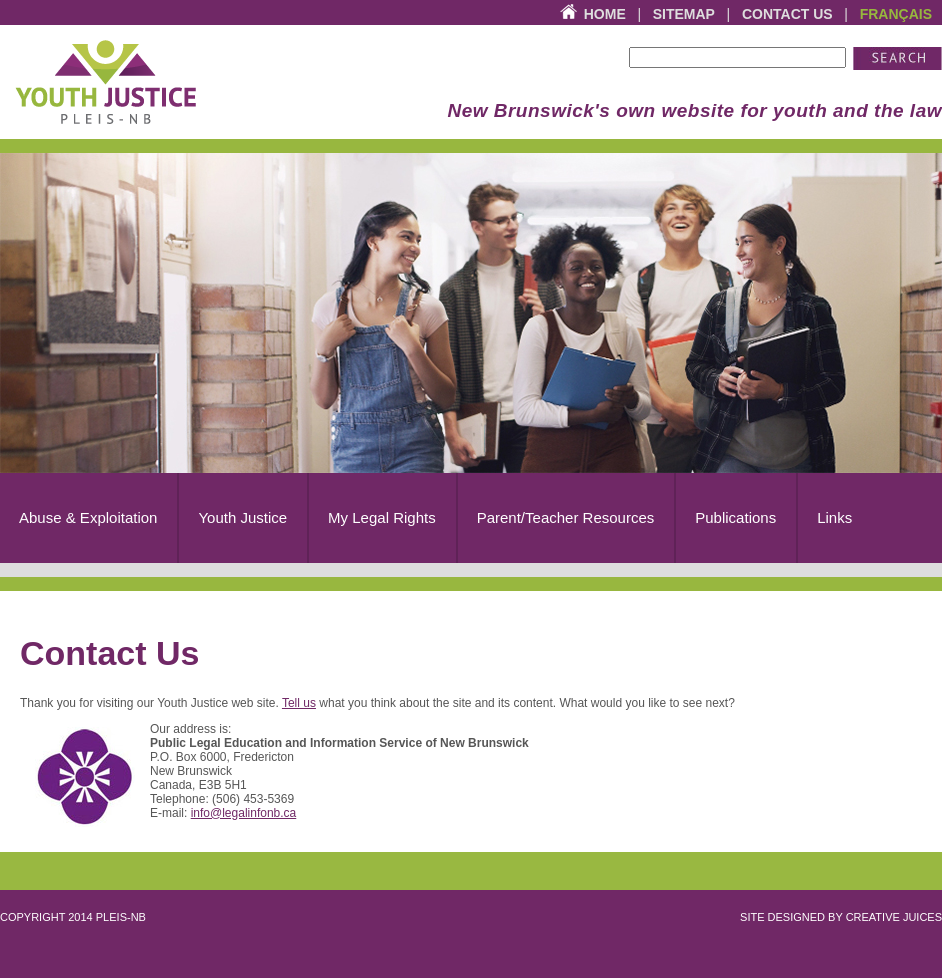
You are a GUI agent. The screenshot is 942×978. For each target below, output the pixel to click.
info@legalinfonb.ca (244, 813)
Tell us (299, 703)
